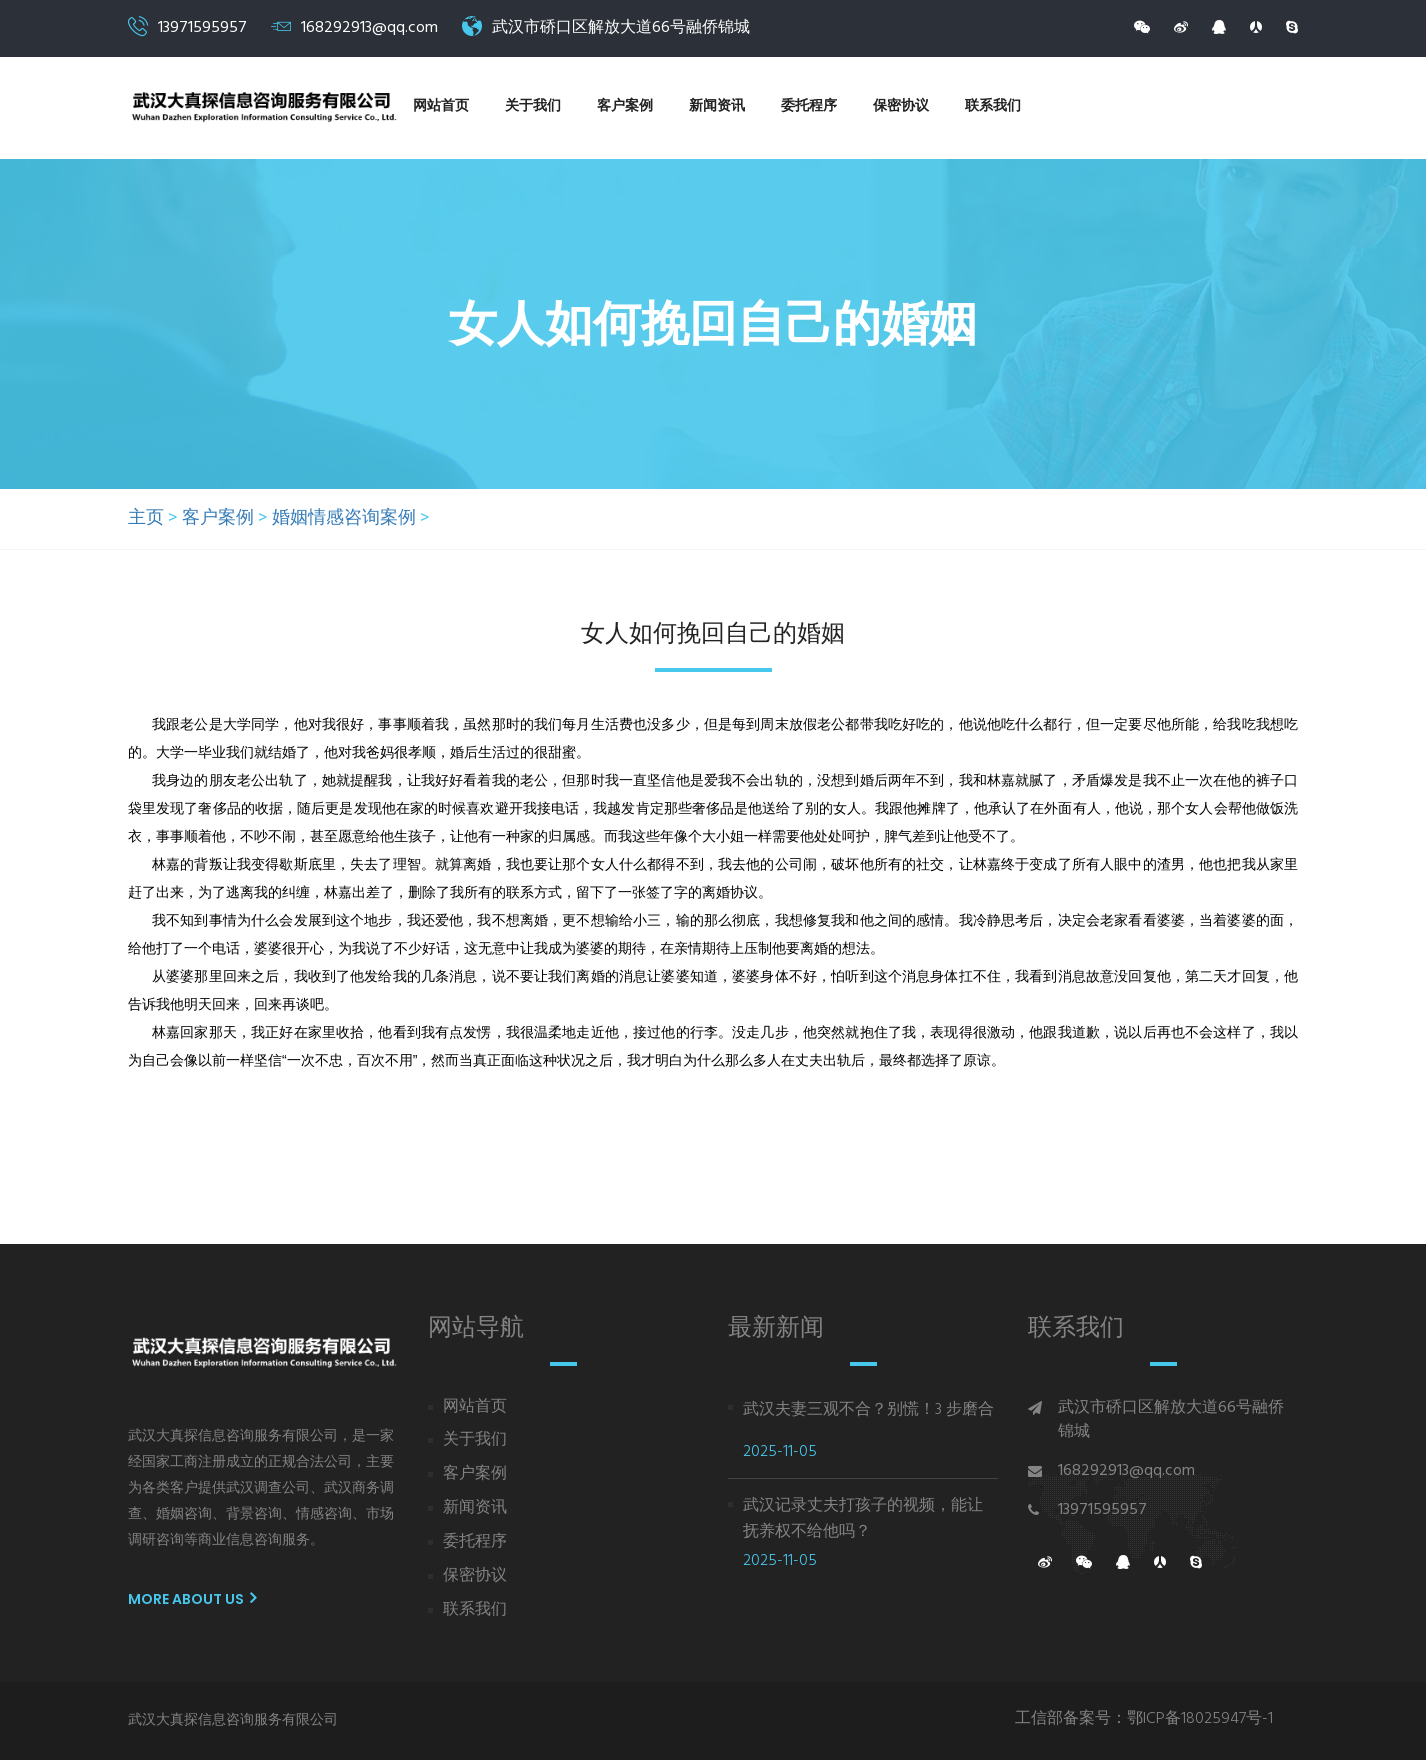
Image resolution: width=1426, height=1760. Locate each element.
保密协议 (901, 106)
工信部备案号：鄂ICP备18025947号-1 (1144, 1719)
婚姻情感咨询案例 (344, 519)
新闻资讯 (717, 106)
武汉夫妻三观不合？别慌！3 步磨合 (868, 1410)
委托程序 (809, 106)
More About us (192, 1599)
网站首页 (441, 106)
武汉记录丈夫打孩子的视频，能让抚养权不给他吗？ (863, 1519)
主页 (146, 519)
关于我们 (533, 106)
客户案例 (625, 106)
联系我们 (993, 106)
